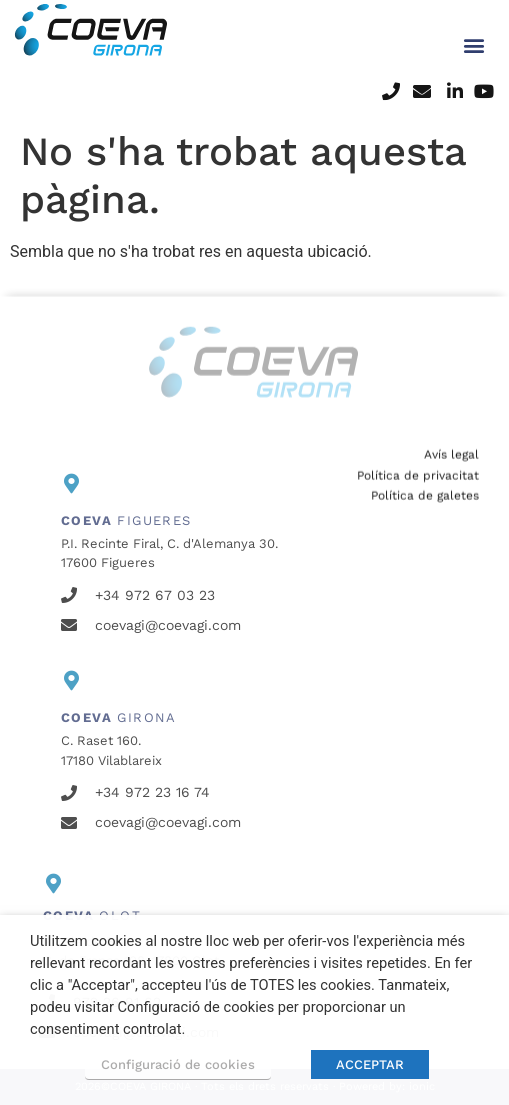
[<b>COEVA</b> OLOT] (53, 884)
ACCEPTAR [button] (370, 1064)
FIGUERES (126, 520)
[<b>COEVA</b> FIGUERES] (71, 484)
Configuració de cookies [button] (178, 1064)
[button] (474, 35)
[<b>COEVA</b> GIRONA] (71, 681)
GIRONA (119, 717)
